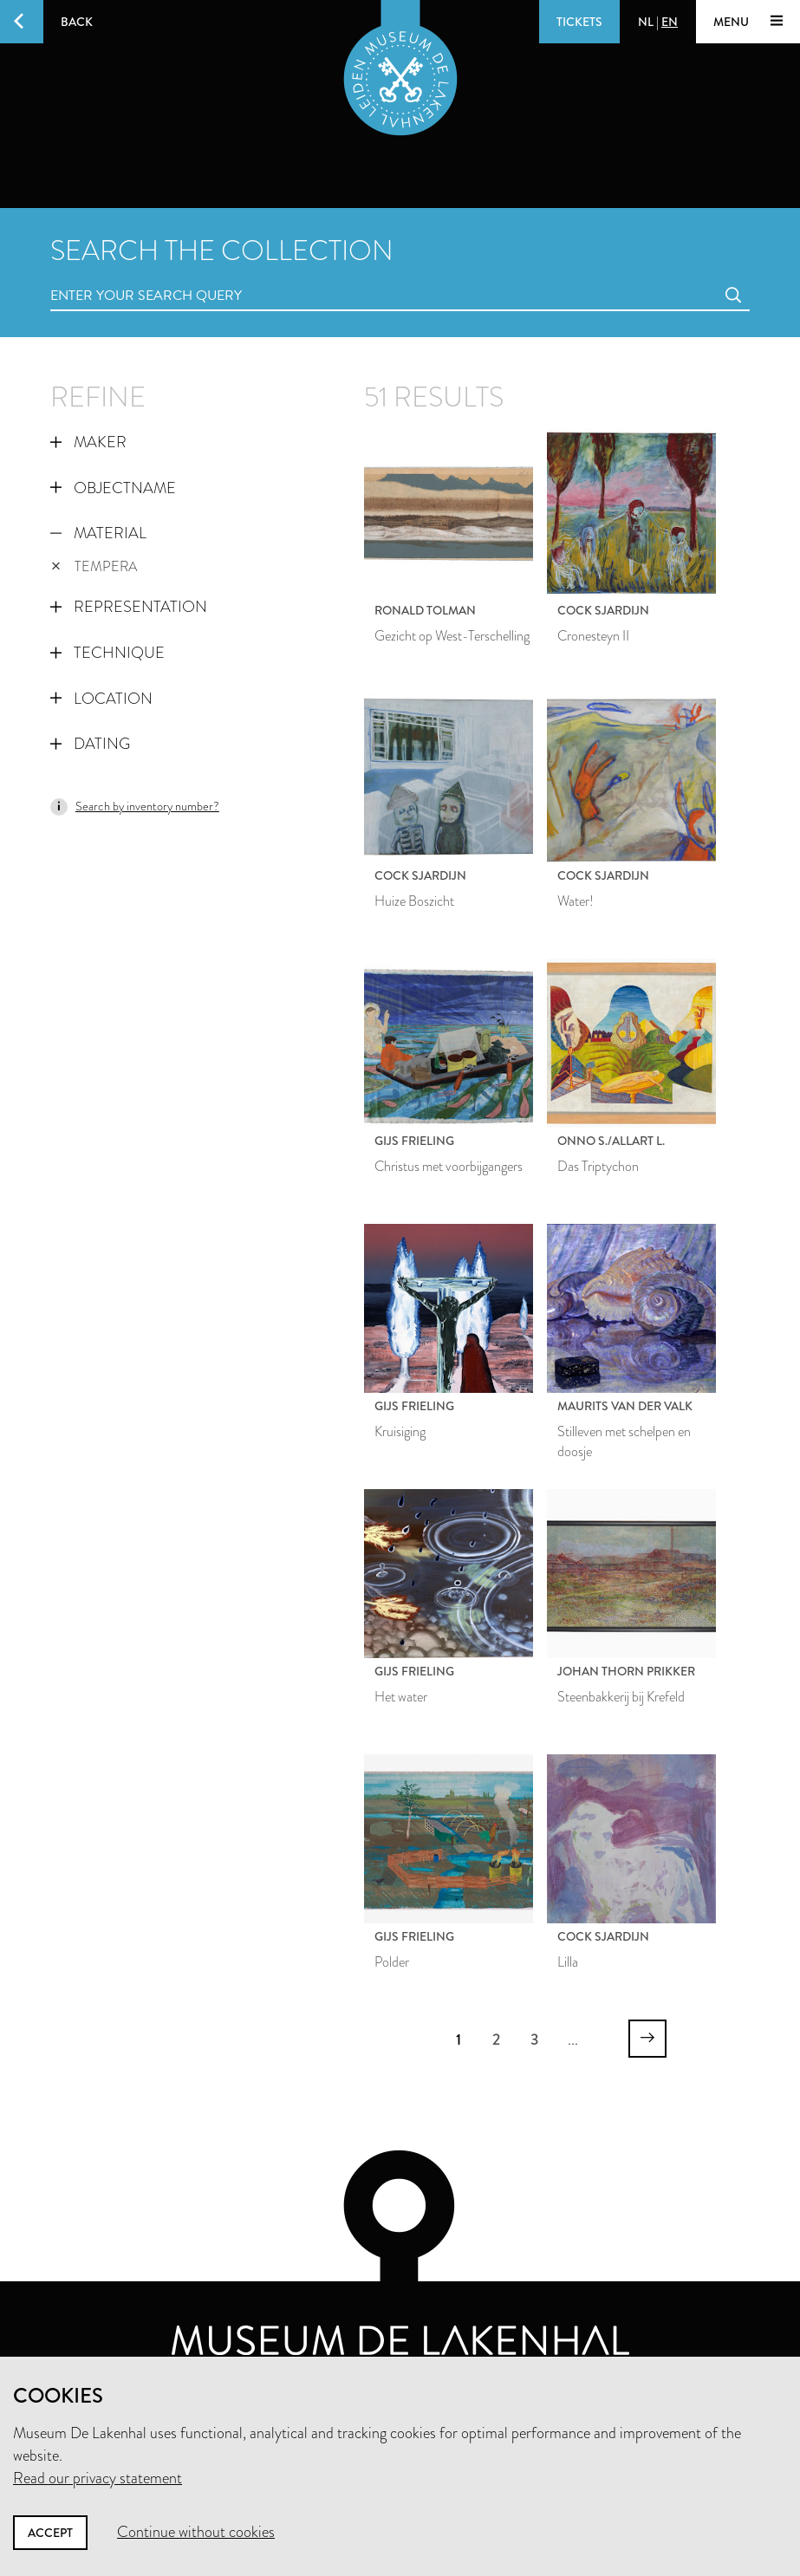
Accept (50, 2532)
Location (101, 698)
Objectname (113, 488)
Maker (88, 442)
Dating (90, 743)
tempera (94, 566)
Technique (107, 652)
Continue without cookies (196, 2532)
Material (98, 533)
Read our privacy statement (97, 2478)
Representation (128, 606)
